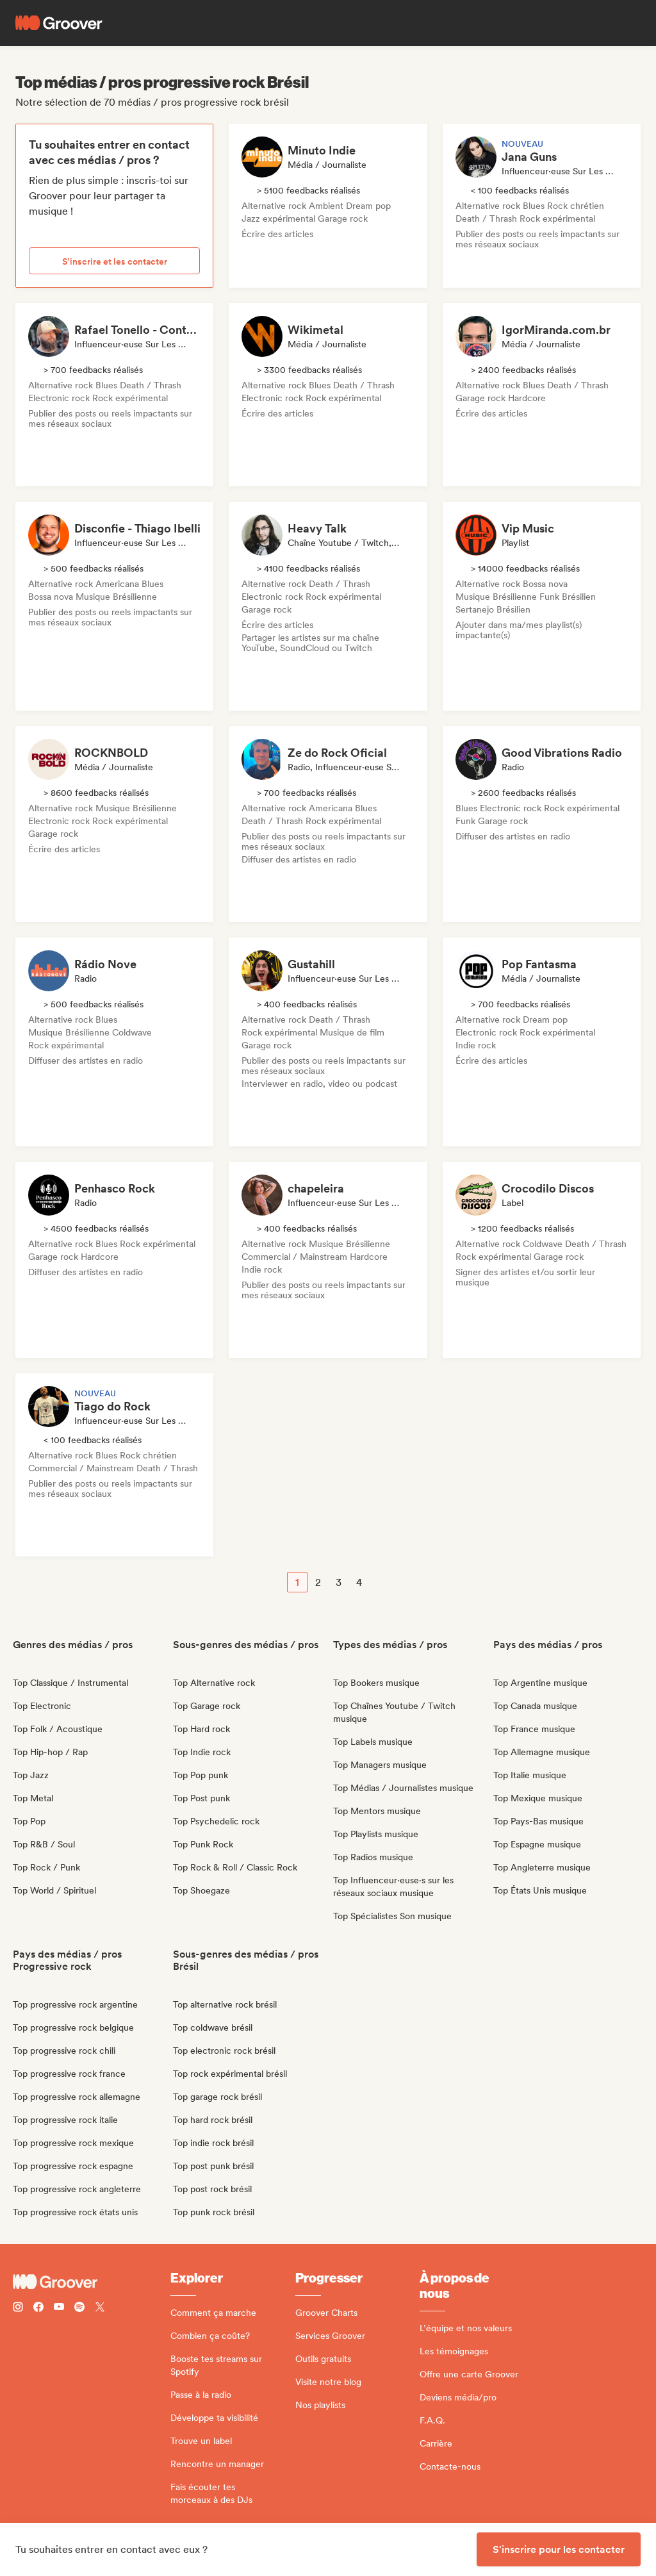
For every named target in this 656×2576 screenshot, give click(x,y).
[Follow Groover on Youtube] (59, 2308)
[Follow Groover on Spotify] (79, 2308)
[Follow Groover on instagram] (18, 2308)
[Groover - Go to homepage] (91, 2282)
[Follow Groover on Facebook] (38, 2308)
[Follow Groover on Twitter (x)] (100, 2308)
